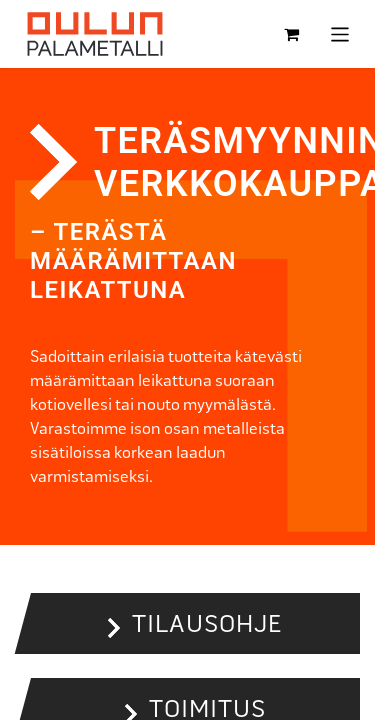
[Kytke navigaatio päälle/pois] (340, 33)
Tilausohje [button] (207, 623)
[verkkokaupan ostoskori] (292, 34)
